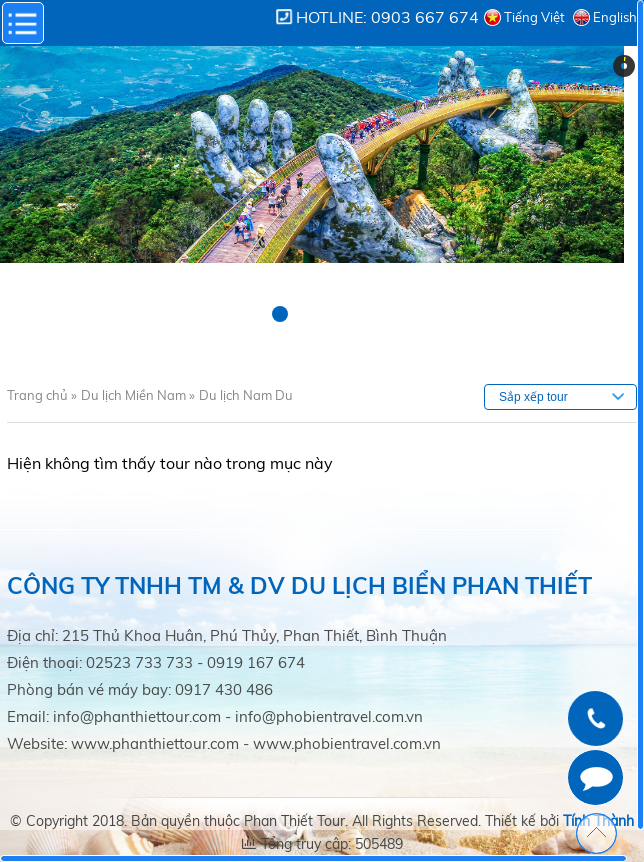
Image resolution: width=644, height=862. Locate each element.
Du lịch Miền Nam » (138, 395)
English (615, 17)
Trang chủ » (42, 395)
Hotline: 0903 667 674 (387, 17)
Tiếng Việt (534, 17)
